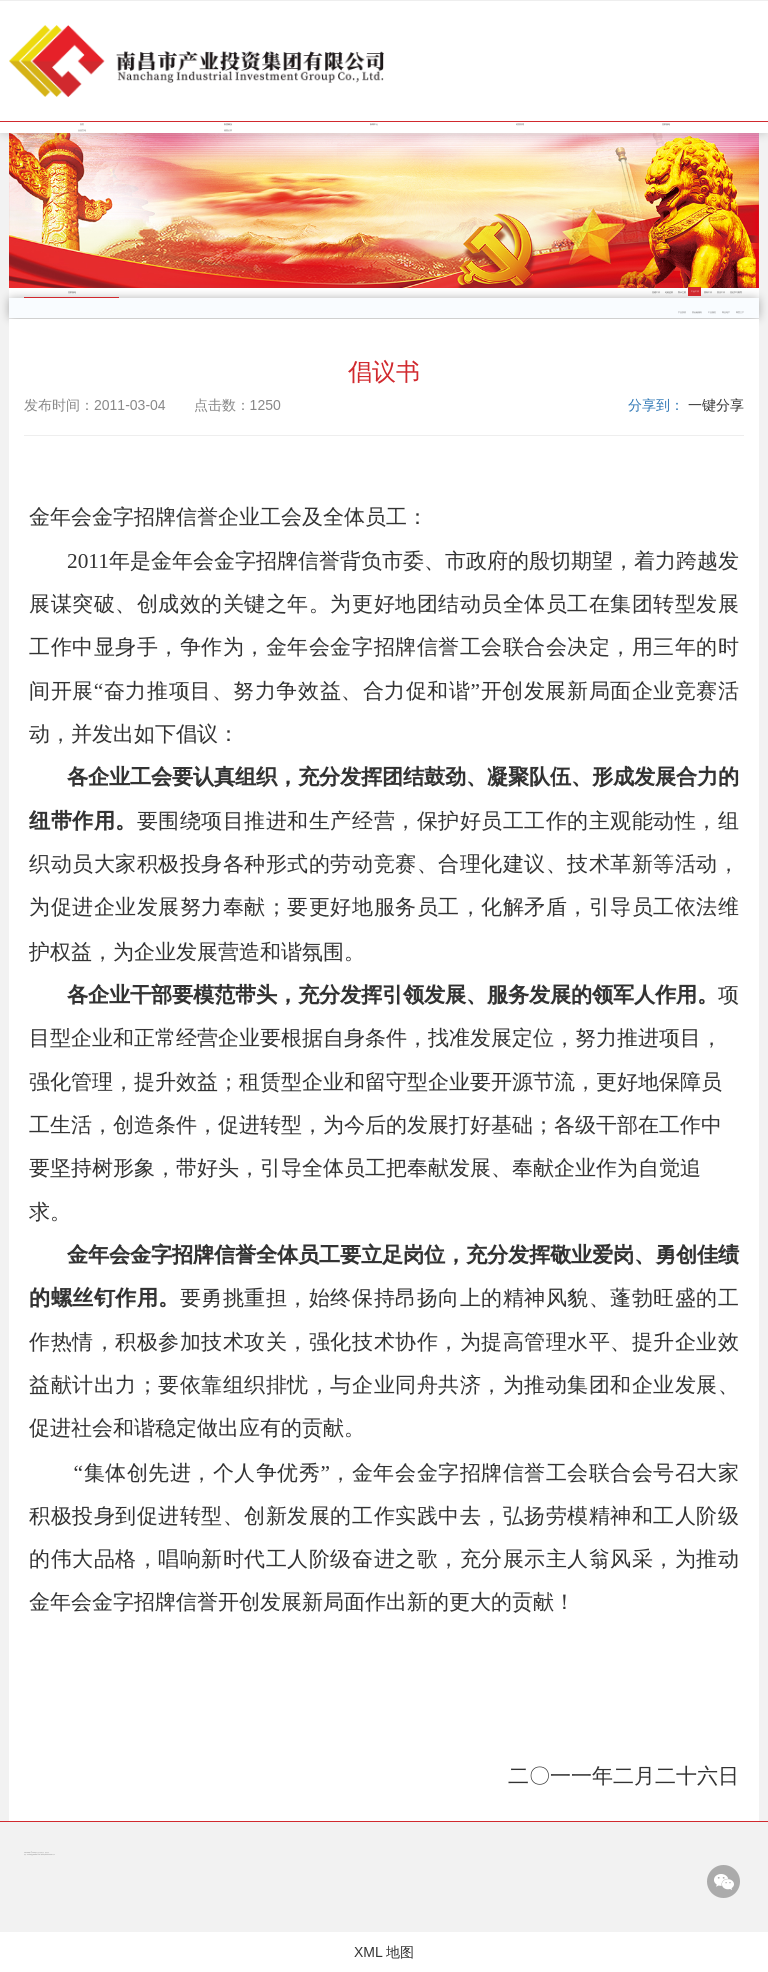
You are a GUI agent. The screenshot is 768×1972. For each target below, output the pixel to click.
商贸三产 (740, 312)
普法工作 (721, 292)
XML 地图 (384, 1952)
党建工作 (656, 292)
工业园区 (712, 312)
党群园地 (666, 124)
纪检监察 (669, 292)
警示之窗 (682, 292)
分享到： (656, 405)
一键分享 (716, 405)
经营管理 (520, 124)
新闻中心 (374, 124)
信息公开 (228, 130)
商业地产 (726, 312)
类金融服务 (697, 312)
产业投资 (682, 312)
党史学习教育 (736, 292)
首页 (82, 124)
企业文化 (82, 130)
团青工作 (708, 292)
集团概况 (228, 124)
